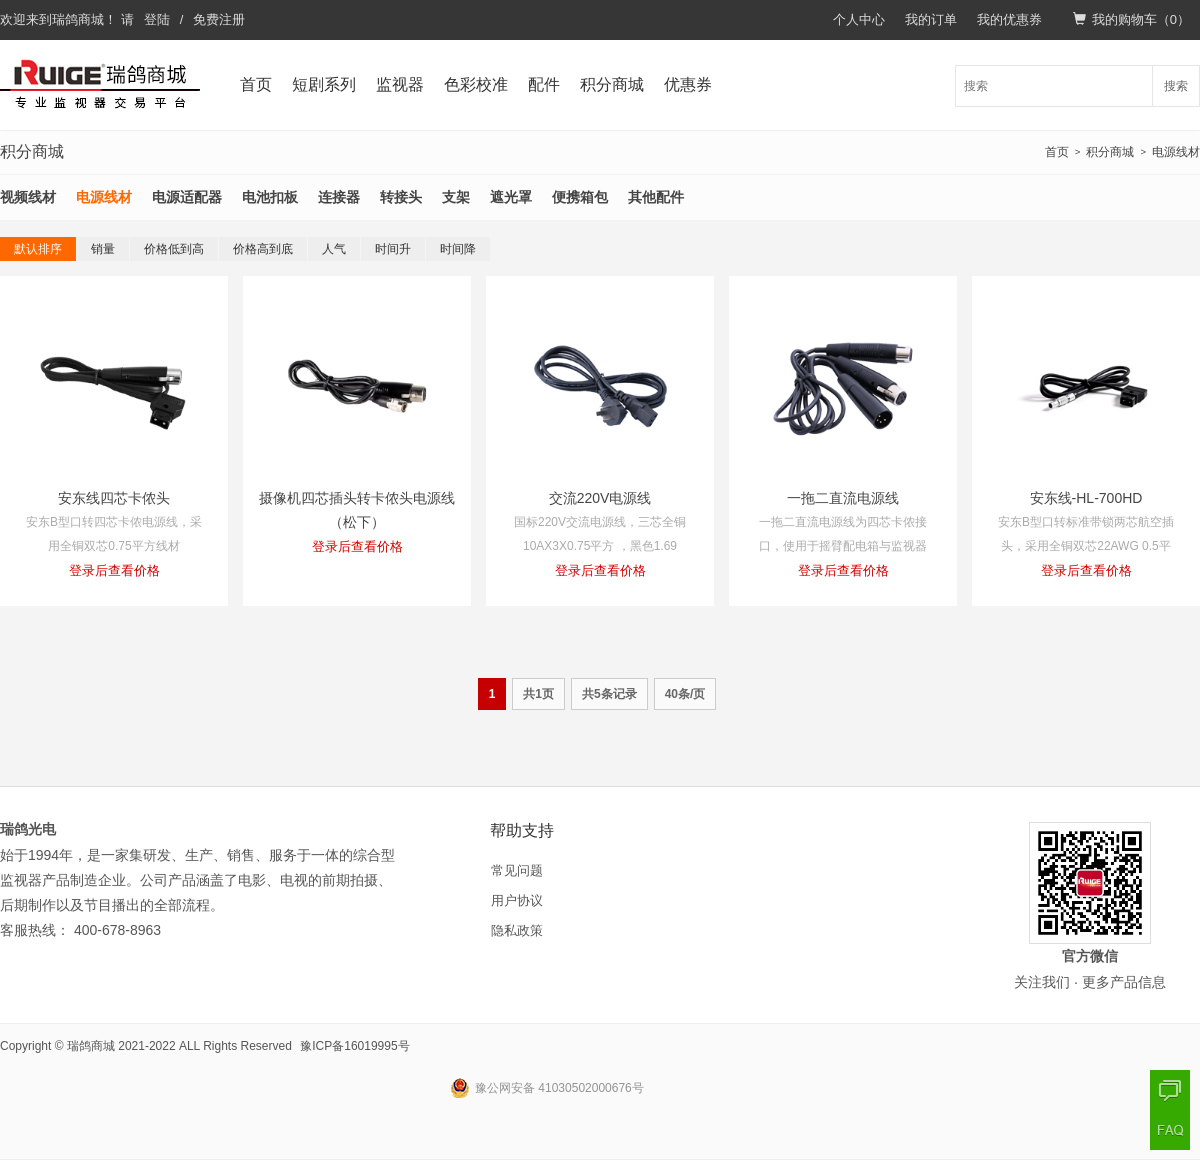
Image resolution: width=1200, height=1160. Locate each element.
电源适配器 (187, 197)
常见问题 (517, 870)
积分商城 (612, 84)
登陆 (157, 19)
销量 (103, 249)
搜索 (1176, 86)
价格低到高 (174, 249)
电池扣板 (270, 197)
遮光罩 (511, 197)
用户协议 (517, 900)
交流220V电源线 (600, 498)
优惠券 (688, 84)
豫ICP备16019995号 (354, 1046)
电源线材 (1176, 152)
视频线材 (28, 197)
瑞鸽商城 (78, 19)
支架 (456, 197)
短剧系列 (324, 84)
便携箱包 (580, 197)
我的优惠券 (1009, 19)
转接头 (401, 197)
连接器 (339, 197)
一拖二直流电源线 (843, 498)
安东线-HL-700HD (1086, 498)
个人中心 (859, 19)
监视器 (400, 84)
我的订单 (931, 19)
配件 (544, 84)
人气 (334, 249)
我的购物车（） (1131, 19)
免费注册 (219, 19)
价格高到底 (263, 249)
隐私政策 (517, 930)
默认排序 (38, 249)
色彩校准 (476, 84)
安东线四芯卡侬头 (114, 498)
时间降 (458, 249)
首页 (256, 84)
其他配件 (656, 197)
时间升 (393, 249)
